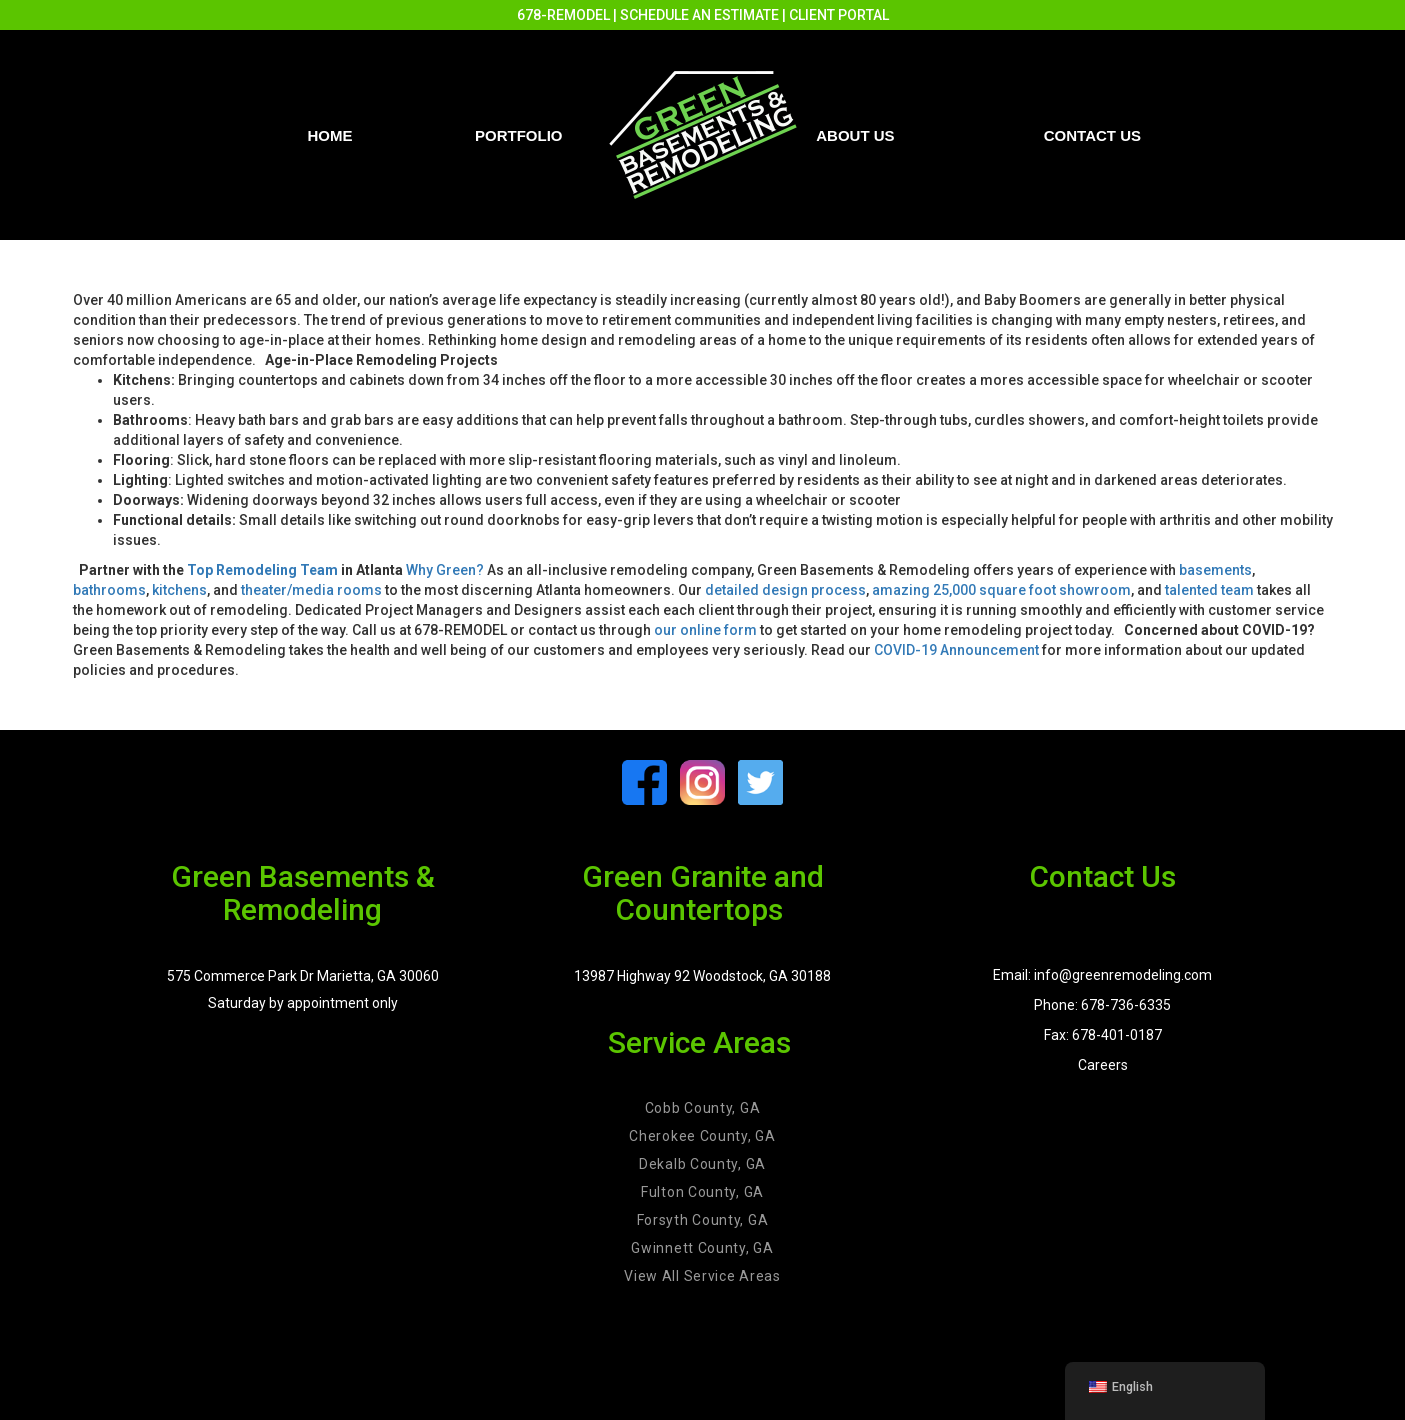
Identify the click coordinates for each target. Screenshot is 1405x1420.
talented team (1209, 590)
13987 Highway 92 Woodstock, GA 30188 (702, 976)
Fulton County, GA (702, 1192)
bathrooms (109, 590)
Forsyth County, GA (703, 1220)
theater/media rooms (311, 590)
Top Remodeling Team (262, 570)
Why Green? (445, 570)
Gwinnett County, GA (702, 1248)
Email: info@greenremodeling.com (1102, 975)
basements (1215, 570)
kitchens (179, 590)
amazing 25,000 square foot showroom (1001, 590)
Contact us (1092, 135)
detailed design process (785, 590)
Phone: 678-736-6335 (1102, 1005)
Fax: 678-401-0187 (1103, 1035)
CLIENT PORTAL (839, 15)
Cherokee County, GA (702, 1136)
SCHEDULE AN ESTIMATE (699, 15)
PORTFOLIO (519, 135)
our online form (705, 630)
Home (330, 135)
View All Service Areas (702, 1276)
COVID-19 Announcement (956, 650)
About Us (855, 135)
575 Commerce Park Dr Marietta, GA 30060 (303, 976)
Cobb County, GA (703, 1108)
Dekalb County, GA (702, 1164)
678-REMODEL (563, 15)
